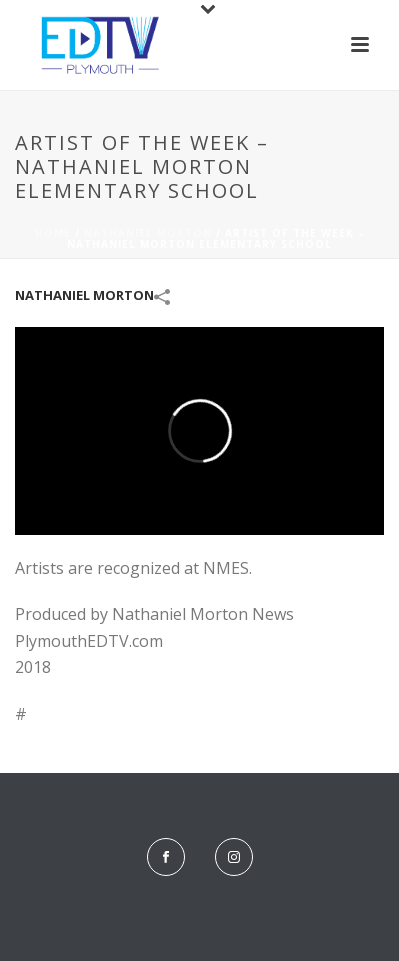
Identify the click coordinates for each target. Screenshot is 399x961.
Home (53, 233)
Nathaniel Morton (148, 233)
